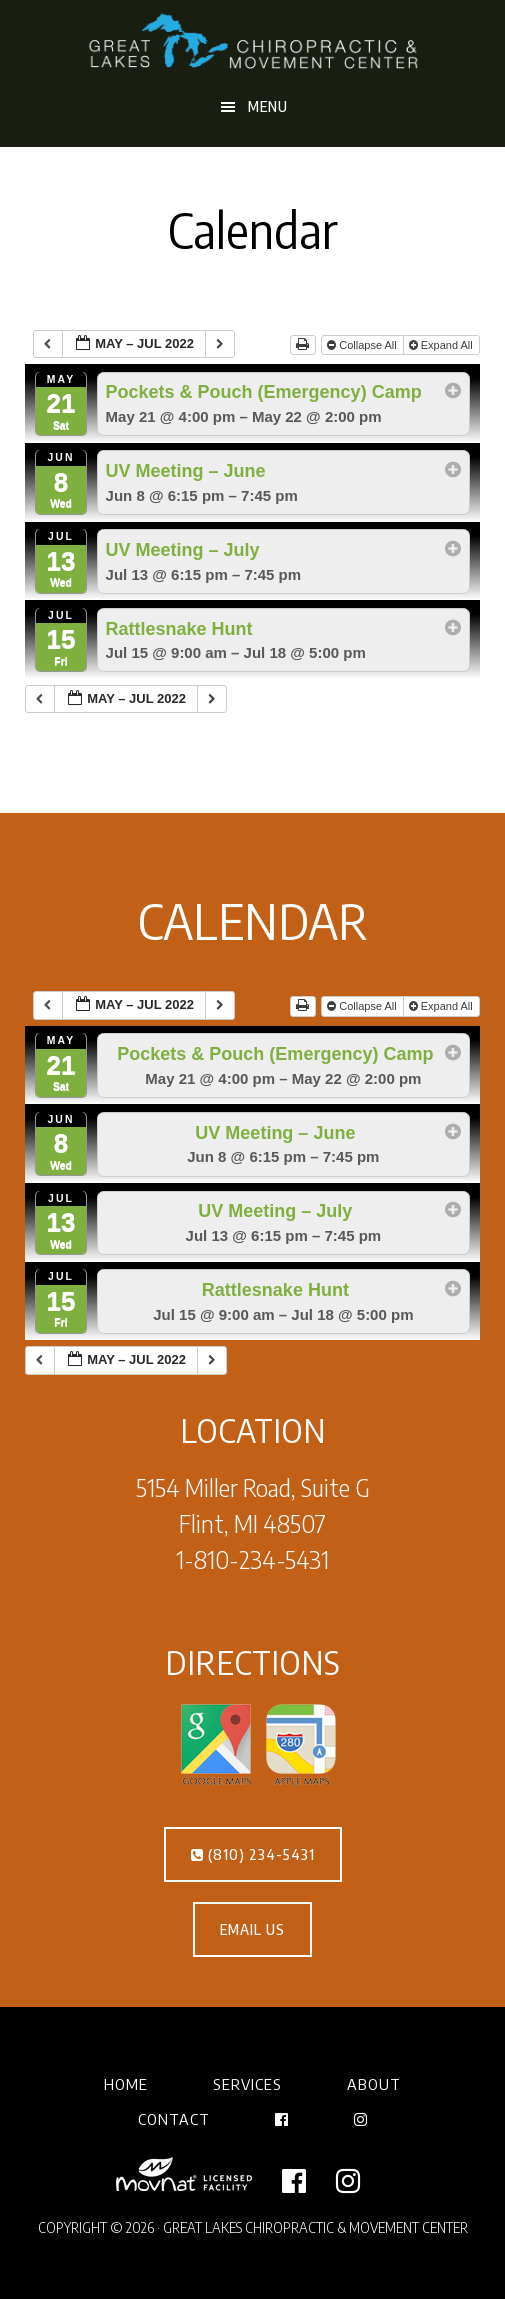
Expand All (442, 345)
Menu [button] (268, 106)
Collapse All (363, 345)
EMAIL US (252, 1929)
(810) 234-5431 (253, 1854)
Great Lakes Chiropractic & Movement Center (253, 43)
